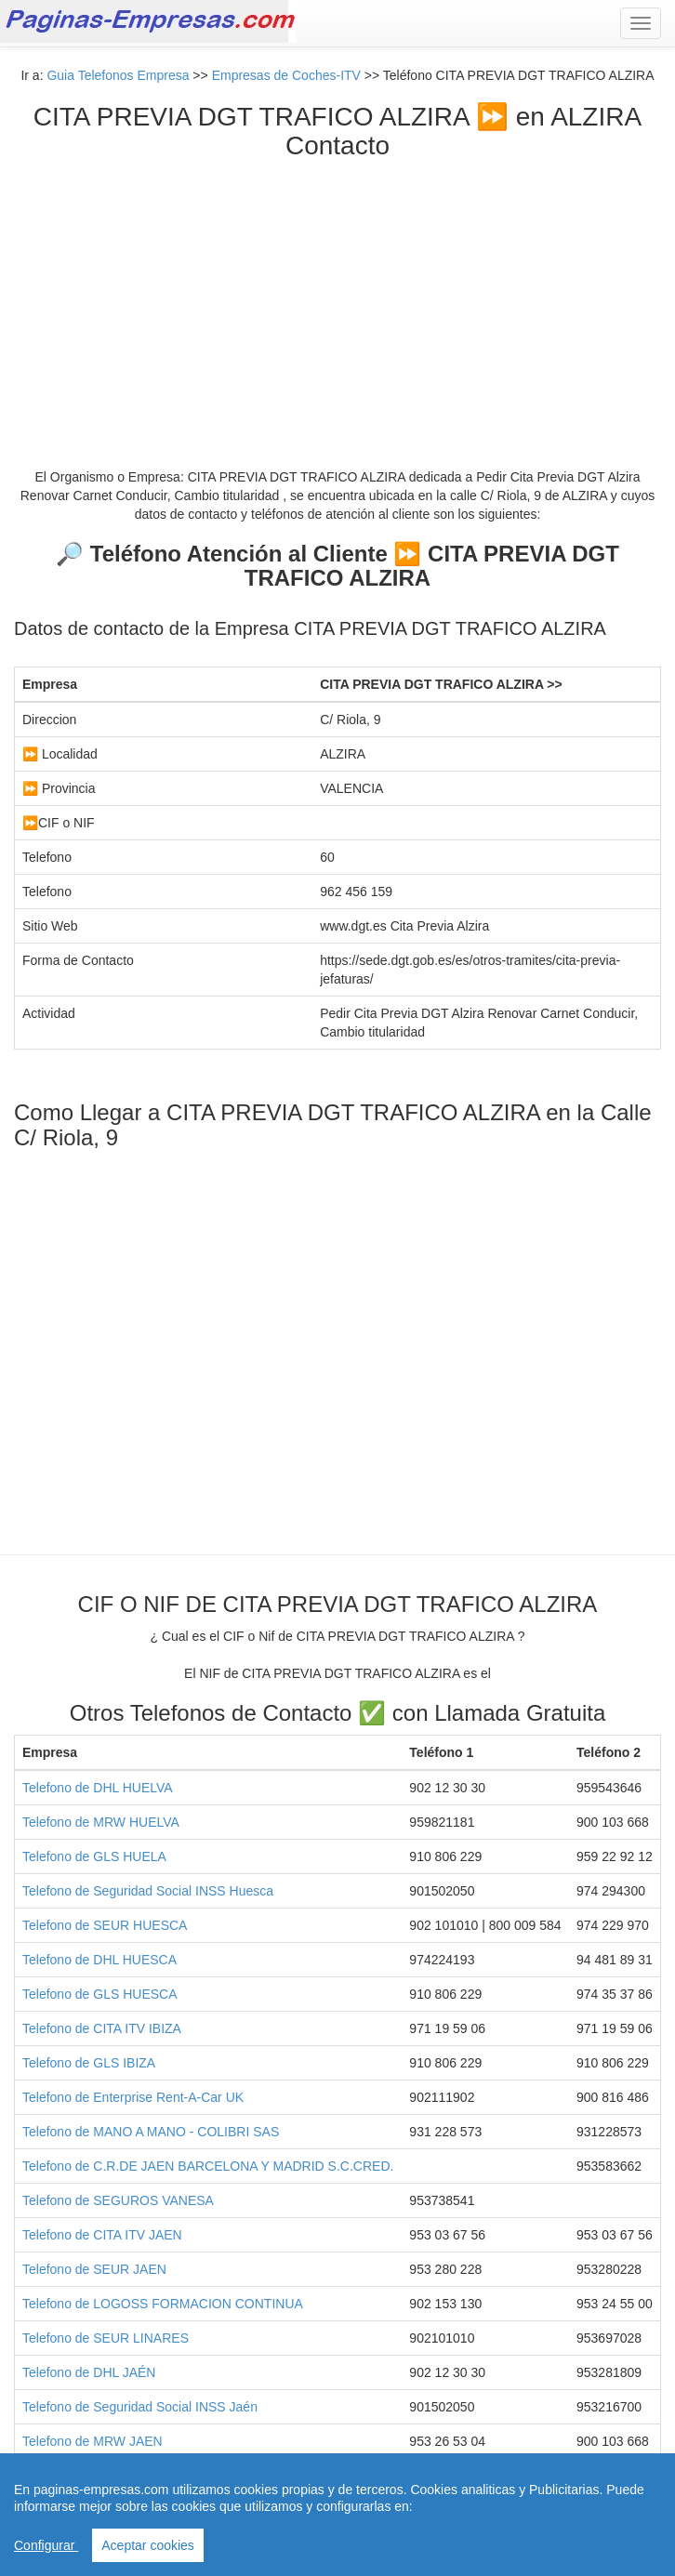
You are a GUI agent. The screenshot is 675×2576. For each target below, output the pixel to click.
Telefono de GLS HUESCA (100, 1994)
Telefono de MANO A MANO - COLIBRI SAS (150, 2131)
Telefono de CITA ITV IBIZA (101, 2028)
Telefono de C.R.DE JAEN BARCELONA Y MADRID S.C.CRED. (207, 2166)
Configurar (46, 2545)
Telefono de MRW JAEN (92, 2441)
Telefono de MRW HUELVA (100, 1822)
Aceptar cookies (147, 2545)
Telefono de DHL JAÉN (88, 2372)
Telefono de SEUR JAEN (94, 2269)
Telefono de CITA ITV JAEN (102, 2234)
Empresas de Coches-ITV (286, 75)
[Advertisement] (337, 300)
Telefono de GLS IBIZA (88, 2062)
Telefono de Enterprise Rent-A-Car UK (133, 2097)
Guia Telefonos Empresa (117, 75)
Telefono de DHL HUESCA (99, 1959)
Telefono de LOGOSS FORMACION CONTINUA (162, 2303)
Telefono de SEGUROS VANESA (118, 2200)
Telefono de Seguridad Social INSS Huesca (147, 1890)
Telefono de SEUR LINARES (105, 2338)
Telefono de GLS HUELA (94, 1856)
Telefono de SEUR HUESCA (104, 1925)
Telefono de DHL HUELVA (97, 1787)
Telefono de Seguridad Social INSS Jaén (140, 2406)
